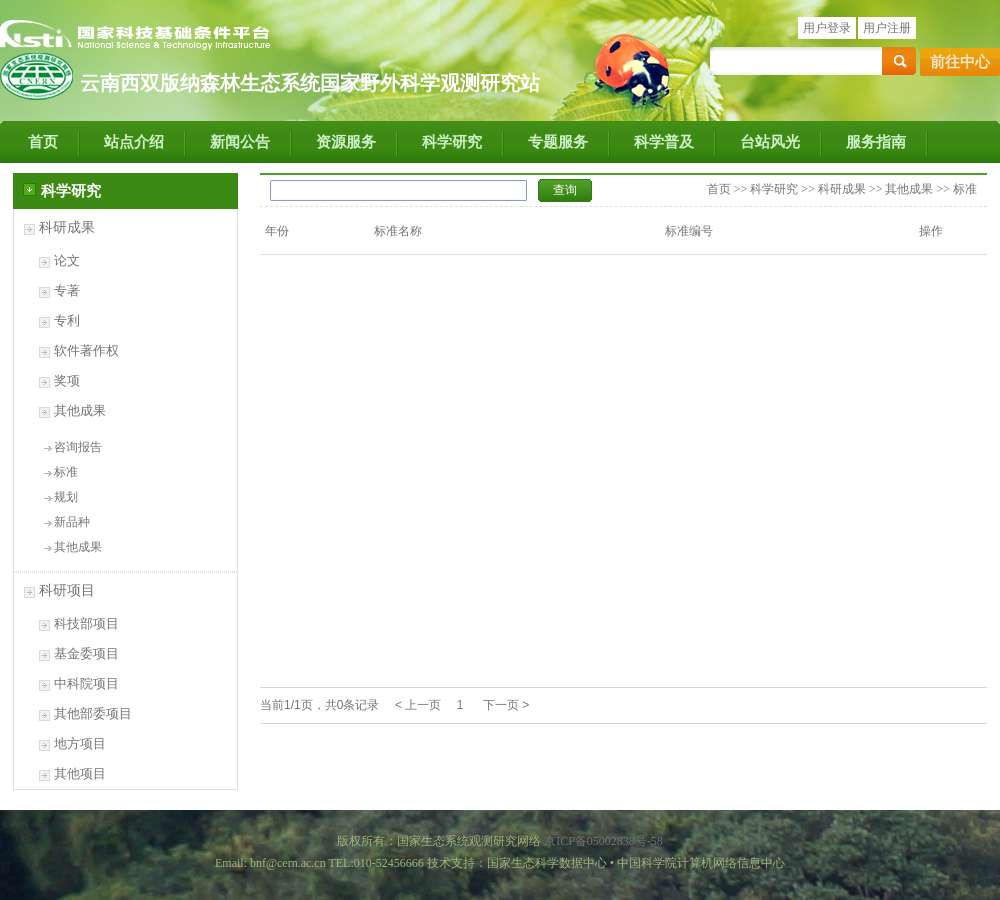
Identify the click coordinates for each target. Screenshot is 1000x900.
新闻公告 (240, 142)
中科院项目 (86, 683)
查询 (565, 190)
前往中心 (960, 62)
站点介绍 (134, 142)
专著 (67, 290)
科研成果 (67, 227)
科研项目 (67, 590)
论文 (67, 260)
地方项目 (80, 743)
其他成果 (80, 410)
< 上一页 (418, 705)
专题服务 (558, 142)
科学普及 (664, 142)
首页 (43, 142)
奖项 (67, 380)
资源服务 (346, 142)
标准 (66, 472)
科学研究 (452, 142)
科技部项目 (86, 623)
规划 (66, 497)
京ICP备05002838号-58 (603, 841)
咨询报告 (78, 447)
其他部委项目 (93, 713)
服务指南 (876, 142)
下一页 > (506, 705)
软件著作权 (86, 350)
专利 (67, 320)
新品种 (72, 522)
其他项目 (80, 773)
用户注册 (887, 28)
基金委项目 (86, 653)
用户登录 (827, 28)
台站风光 (770, 142)
